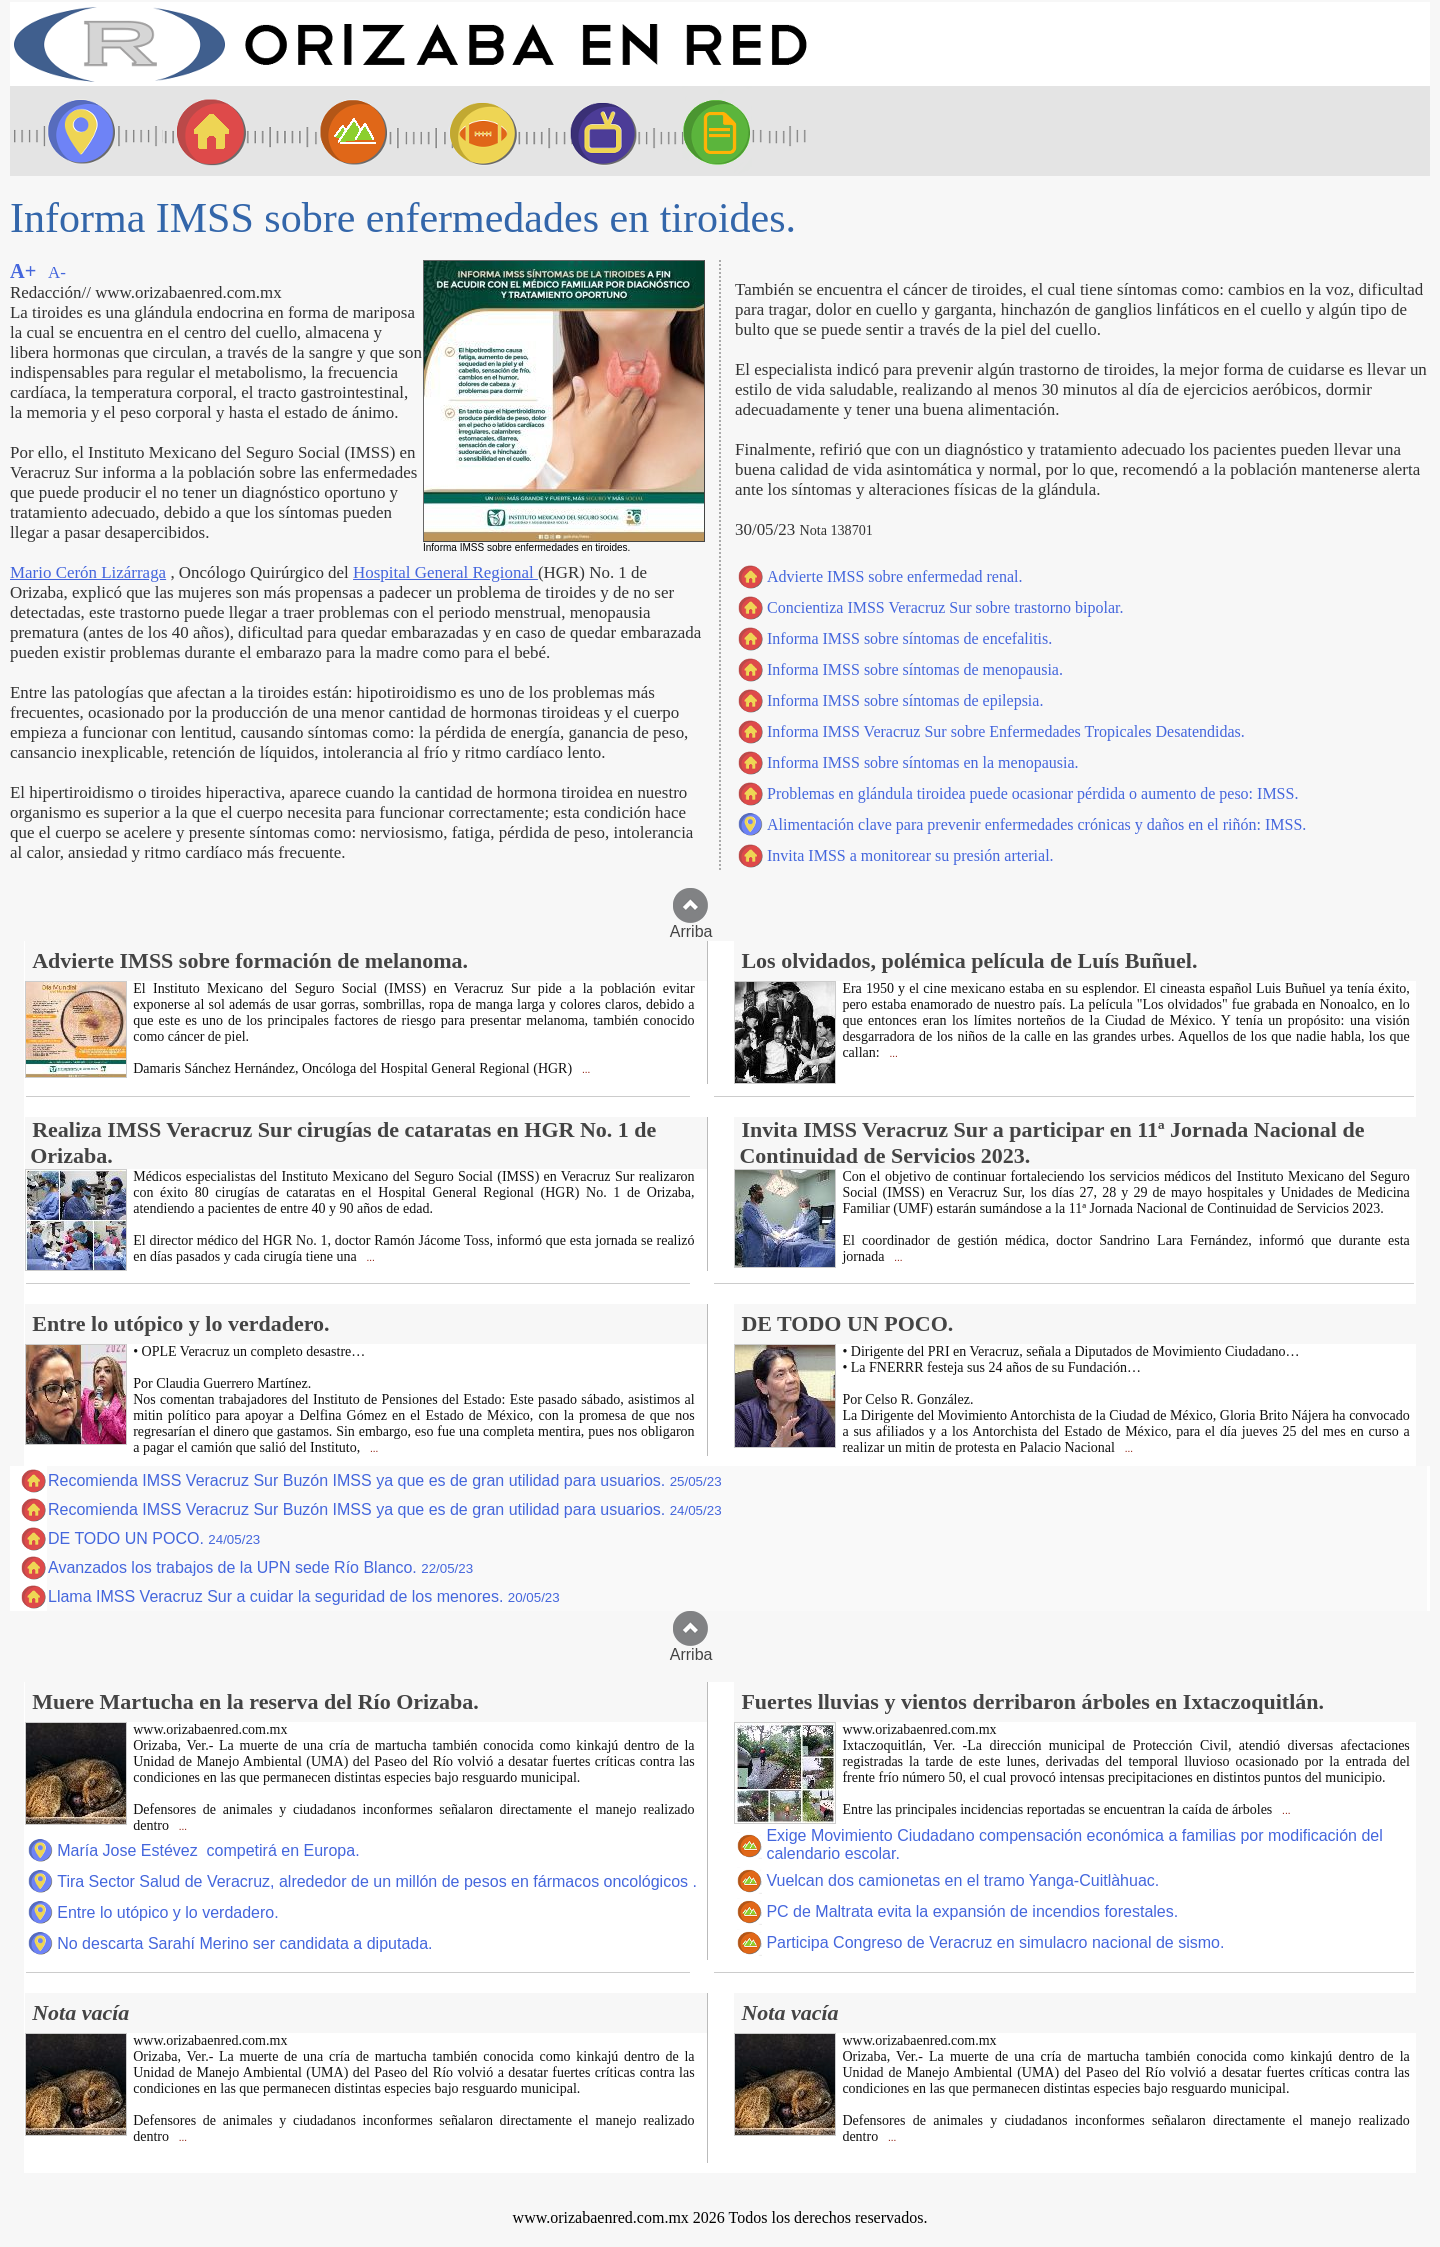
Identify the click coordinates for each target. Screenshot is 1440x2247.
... (584, 1069)
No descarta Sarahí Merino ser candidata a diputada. (244, 1943)
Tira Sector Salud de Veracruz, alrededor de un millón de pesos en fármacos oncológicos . (377, 1881)
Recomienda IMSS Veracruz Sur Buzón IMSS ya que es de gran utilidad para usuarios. (385, 1480)
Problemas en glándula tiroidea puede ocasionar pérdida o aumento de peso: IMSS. (1032, 793)
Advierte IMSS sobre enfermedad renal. (894, 576)
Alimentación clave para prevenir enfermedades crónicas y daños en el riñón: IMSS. (1036, 824)
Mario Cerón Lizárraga (88, 572)
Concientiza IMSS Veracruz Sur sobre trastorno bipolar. (945, 607)
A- (57, 272)
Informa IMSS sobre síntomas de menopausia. (915, 669)
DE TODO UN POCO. (154, 1538)
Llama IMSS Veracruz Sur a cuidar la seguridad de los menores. (304, 1596)
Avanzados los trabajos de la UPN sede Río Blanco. (260, 1567)
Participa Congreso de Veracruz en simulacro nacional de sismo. (995, 1942)
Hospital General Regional (445, 572)
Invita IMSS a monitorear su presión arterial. (910, 855)
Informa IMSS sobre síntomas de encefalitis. (909, 638)
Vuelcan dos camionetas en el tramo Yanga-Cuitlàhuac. (962, 1880)
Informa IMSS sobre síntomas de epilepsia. (905, 700)
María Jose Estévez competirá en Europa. (208, 1850)
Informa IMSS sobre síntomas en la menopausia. (923, 762)
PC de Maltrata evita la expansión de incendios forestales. (972, 1911)
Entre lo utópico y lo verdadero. (167, 1912)
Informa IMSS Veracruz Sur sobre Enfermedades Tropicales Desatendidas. (1006, 731)
